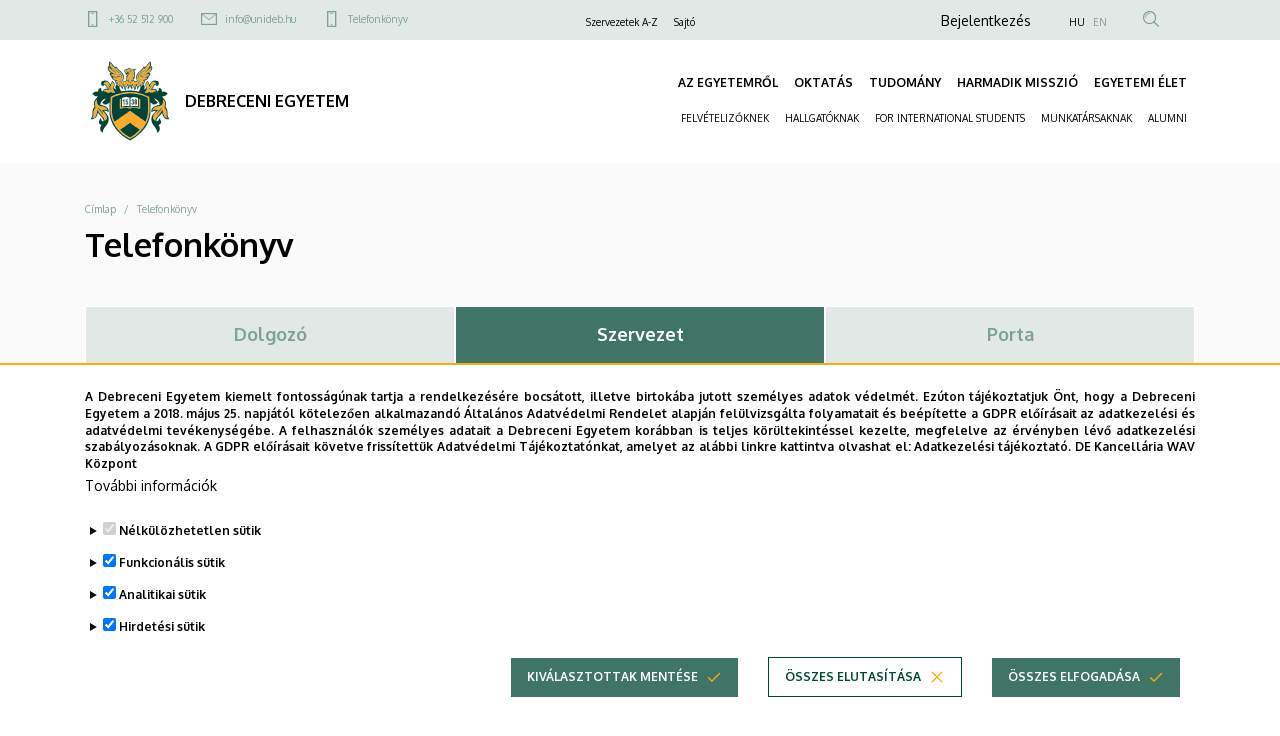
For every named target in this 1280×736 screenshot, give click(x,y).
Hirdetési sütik (162, 647)
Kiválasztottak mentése (612, 697)
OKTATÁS (823, 82)
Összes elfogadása (1074, 697)
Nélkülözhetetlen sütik (190, 551)
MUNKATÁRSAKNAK (1086, 118)
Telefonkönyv (378, 19)
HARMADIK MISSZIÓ (1017, 82)
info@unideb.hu (260, 19)
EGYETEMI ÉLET (1140, 82)
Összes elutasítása (853, 697)
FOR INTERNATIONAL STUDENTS (950, 118)
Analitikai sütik (162, 615)
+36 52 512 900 (141, 19)
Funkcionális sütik (172, 583)
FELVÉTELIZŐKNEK (725, 118)
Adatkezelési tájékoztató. (992, 467)
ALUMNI (1167, 118)
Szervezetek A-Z (622, 22)
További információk (151, 506)
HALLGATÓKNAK (822, 118)
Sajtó (684, 22)
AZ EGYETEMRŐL (728, 82)
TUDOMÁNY (905, 82)
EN (1100, 22)
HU (1077, 22)
